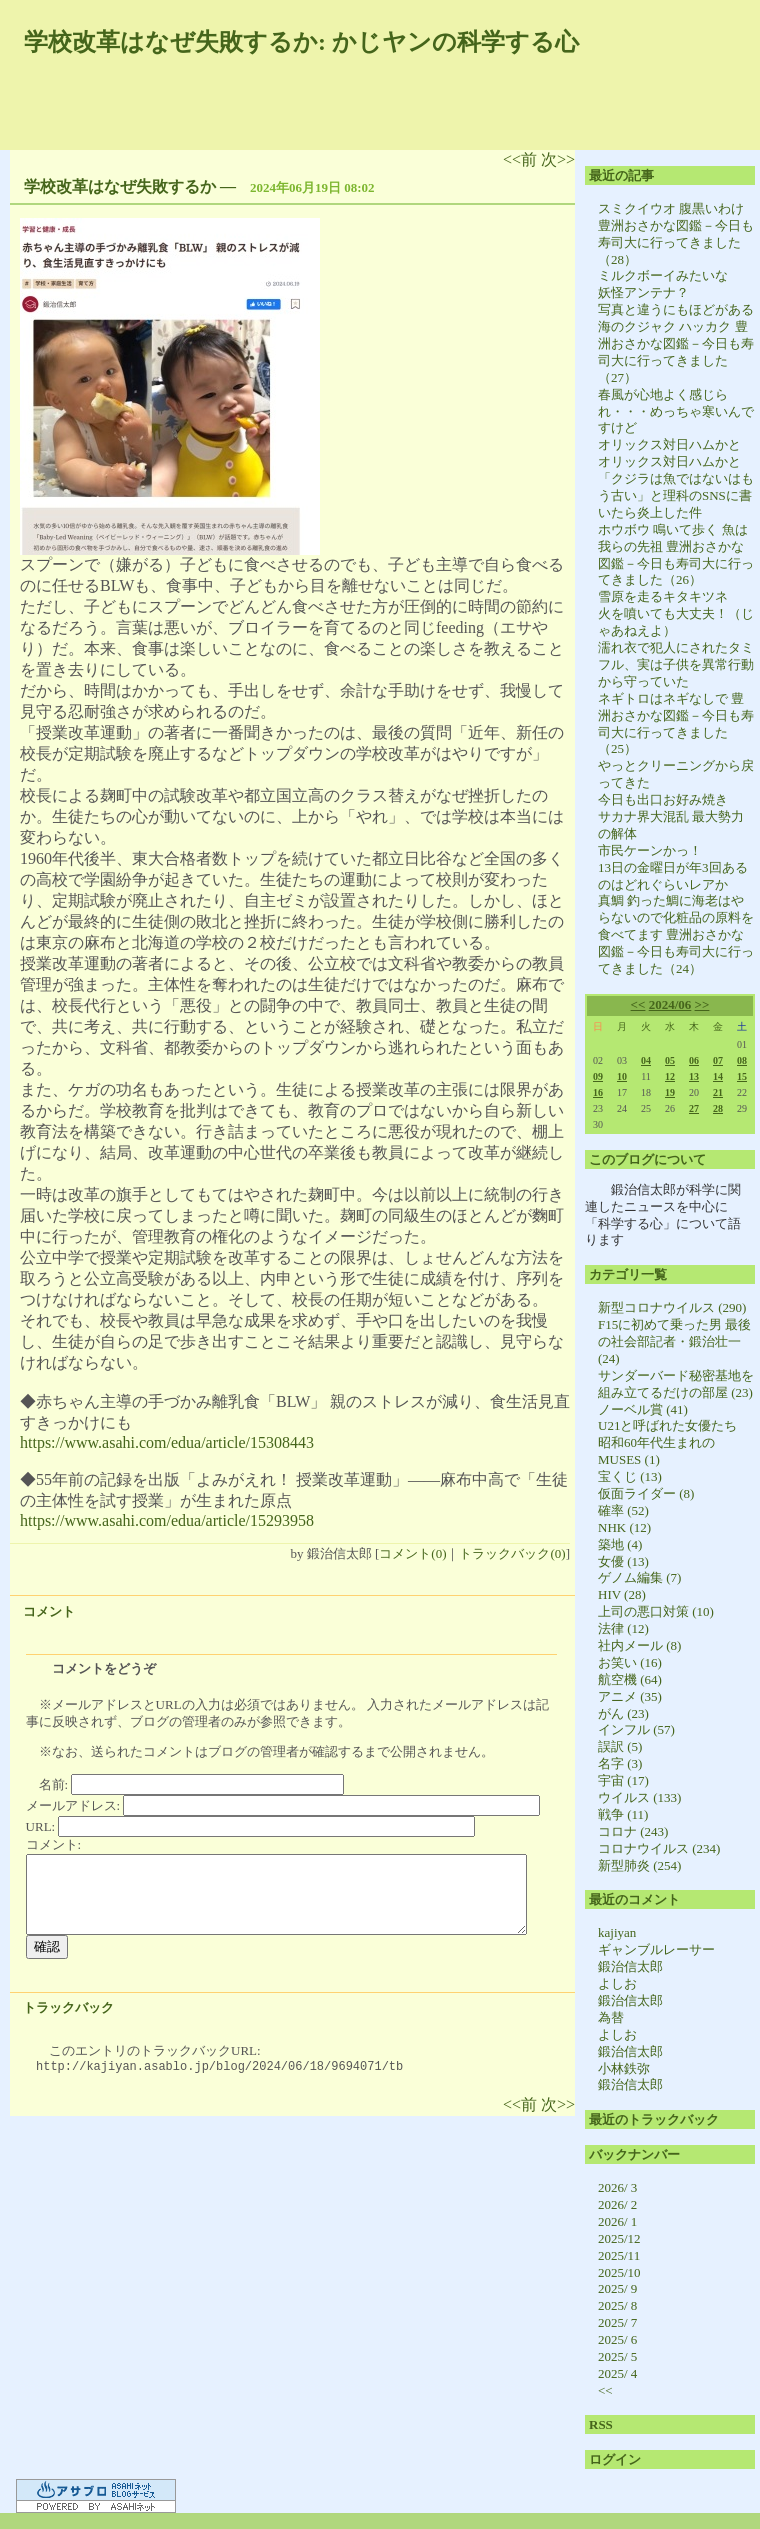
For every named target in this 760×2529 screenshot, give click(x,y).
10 (622, 1076)
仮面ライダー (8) (646, 1493)
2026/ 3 (617, 2187)
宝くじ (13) (630, 1476)
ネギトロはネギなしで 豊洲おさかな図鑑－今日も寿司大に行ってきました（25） (676, 724)
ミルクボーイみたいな (663, 275)
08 (742, 1060)
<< (638, 1004)
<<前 (522, 159)
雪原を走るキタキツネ (663, 596)
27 (694, 1108)
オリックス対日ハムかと (669, 444)
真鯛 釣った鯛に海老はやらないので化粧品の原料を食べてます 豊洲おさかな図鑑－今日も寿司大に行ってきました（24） (676, 934)
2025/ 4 (617, 2373)
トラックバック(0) (512, 1553)
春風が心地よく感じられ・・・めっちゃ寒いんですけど (676, 411)
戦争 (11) (623, 1814)
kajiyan (617, 1932)
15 (742, 1076)
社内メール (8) (639, 1645)
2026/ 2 (617, 2204)
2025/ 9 (617, 2288)
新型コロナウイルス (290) (672, 1307)
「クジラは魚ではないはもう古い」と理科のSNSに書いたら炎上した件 (676, 495)
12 (670, 1076)
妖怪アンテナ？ (643, 292)
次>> (558, 159)
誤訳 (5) (620, 1746)
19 (670, 1092)
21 (718, 1092)
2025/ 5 (617, 2356)
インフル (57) (636, 1729)
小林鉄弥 (624, 2068)
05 (670, 1060)
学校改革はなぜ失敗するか (120, 186)
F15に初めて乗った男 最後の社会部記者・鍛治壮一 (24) (674, 1341)
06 (694, 1060)
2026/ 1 (617, 2221)
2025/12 (619, 2238)
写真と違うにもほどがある (676, 309)
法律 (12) (623, 1628)
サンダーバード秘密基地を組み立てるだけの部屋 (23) (676, 1384)
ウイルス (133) (639, 1797)
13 (694, 1076)
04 (646, 1060)
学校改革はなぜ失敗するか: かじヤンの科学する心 (301, 42)
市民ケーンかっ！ (650, 850)
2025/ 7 (617, 2322)
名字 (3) (620, 1763)
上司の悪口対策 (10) (656, 1611)
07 (718, 1060)
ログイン (615, 2459)
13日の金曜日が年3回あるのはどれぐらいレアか (673, 876)
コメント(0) (412, 1553)
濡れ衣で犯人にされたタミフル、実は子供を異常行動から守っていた (676, 664)
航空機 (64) (630, 1679)
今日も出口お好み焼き (663, 799)
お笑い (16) (630, 1662)
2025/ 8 (617, 2305)
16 (598, 1092)
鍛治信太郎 (630, 1966)
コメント (49, 1611)
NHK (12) (624, 1527)
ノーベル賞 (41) (643, 1409)
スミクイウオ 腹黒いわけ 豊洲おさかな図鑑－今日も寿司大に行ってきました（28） (676, 234)
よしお (617, 1983)
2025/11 (619, 2255)
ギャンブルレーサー (656, 1949)
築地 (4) (620, 1544)
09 (598, 1076)
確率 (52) (623, 1510)
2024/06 (670, 1004)
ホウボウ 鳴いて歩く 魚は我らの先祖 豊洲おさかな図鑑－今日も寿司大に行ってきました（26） (676, 555)
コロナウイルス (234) (659, 1848)
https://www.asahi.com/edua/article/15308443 (167, 1442)
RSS (601, 2424)
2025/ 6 (617, 2339)
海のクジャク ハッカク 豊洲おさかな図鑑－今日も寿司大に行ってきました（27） (676, 352)
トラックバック (68, 2007)
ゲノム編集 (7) (639, 1577)
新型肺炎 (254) (639, 1865)
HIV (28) (622, 1594)
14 (718, 1076)
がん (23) (623, 1713)
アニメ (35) (630, 1696)
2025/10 (619, 2272)
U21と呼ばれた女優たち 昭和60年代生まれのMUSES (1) (674, 1442)
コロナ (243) (633, 1831)
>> (702, 1004)
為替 (611, 2017)
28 (718, 1108)
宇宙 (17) (623, 1780)
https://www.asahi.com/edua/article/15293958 (167, 1520)
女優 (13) (623, 1561)
